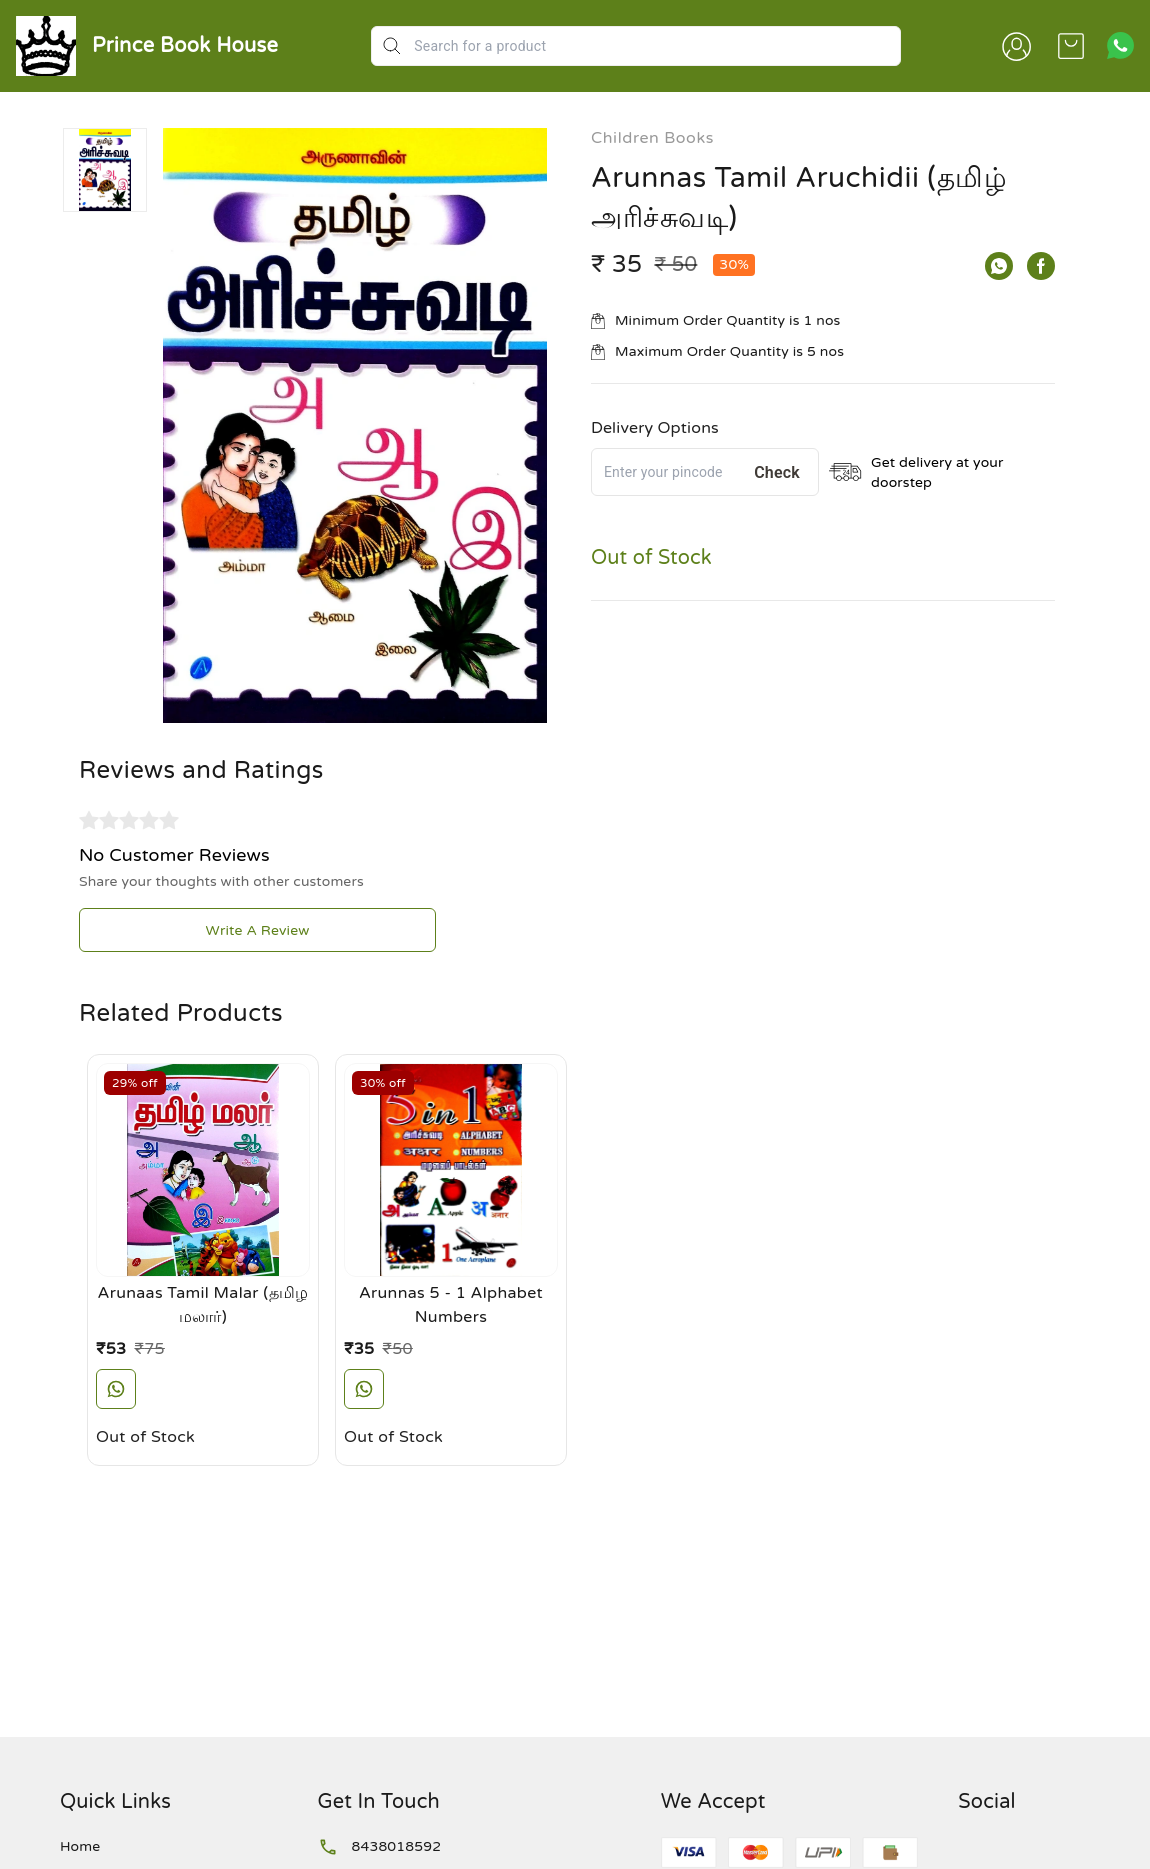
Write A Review (258, 930)
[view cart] (1071, 46)
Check (777, 472)
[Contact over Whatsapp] (1120, 45)
